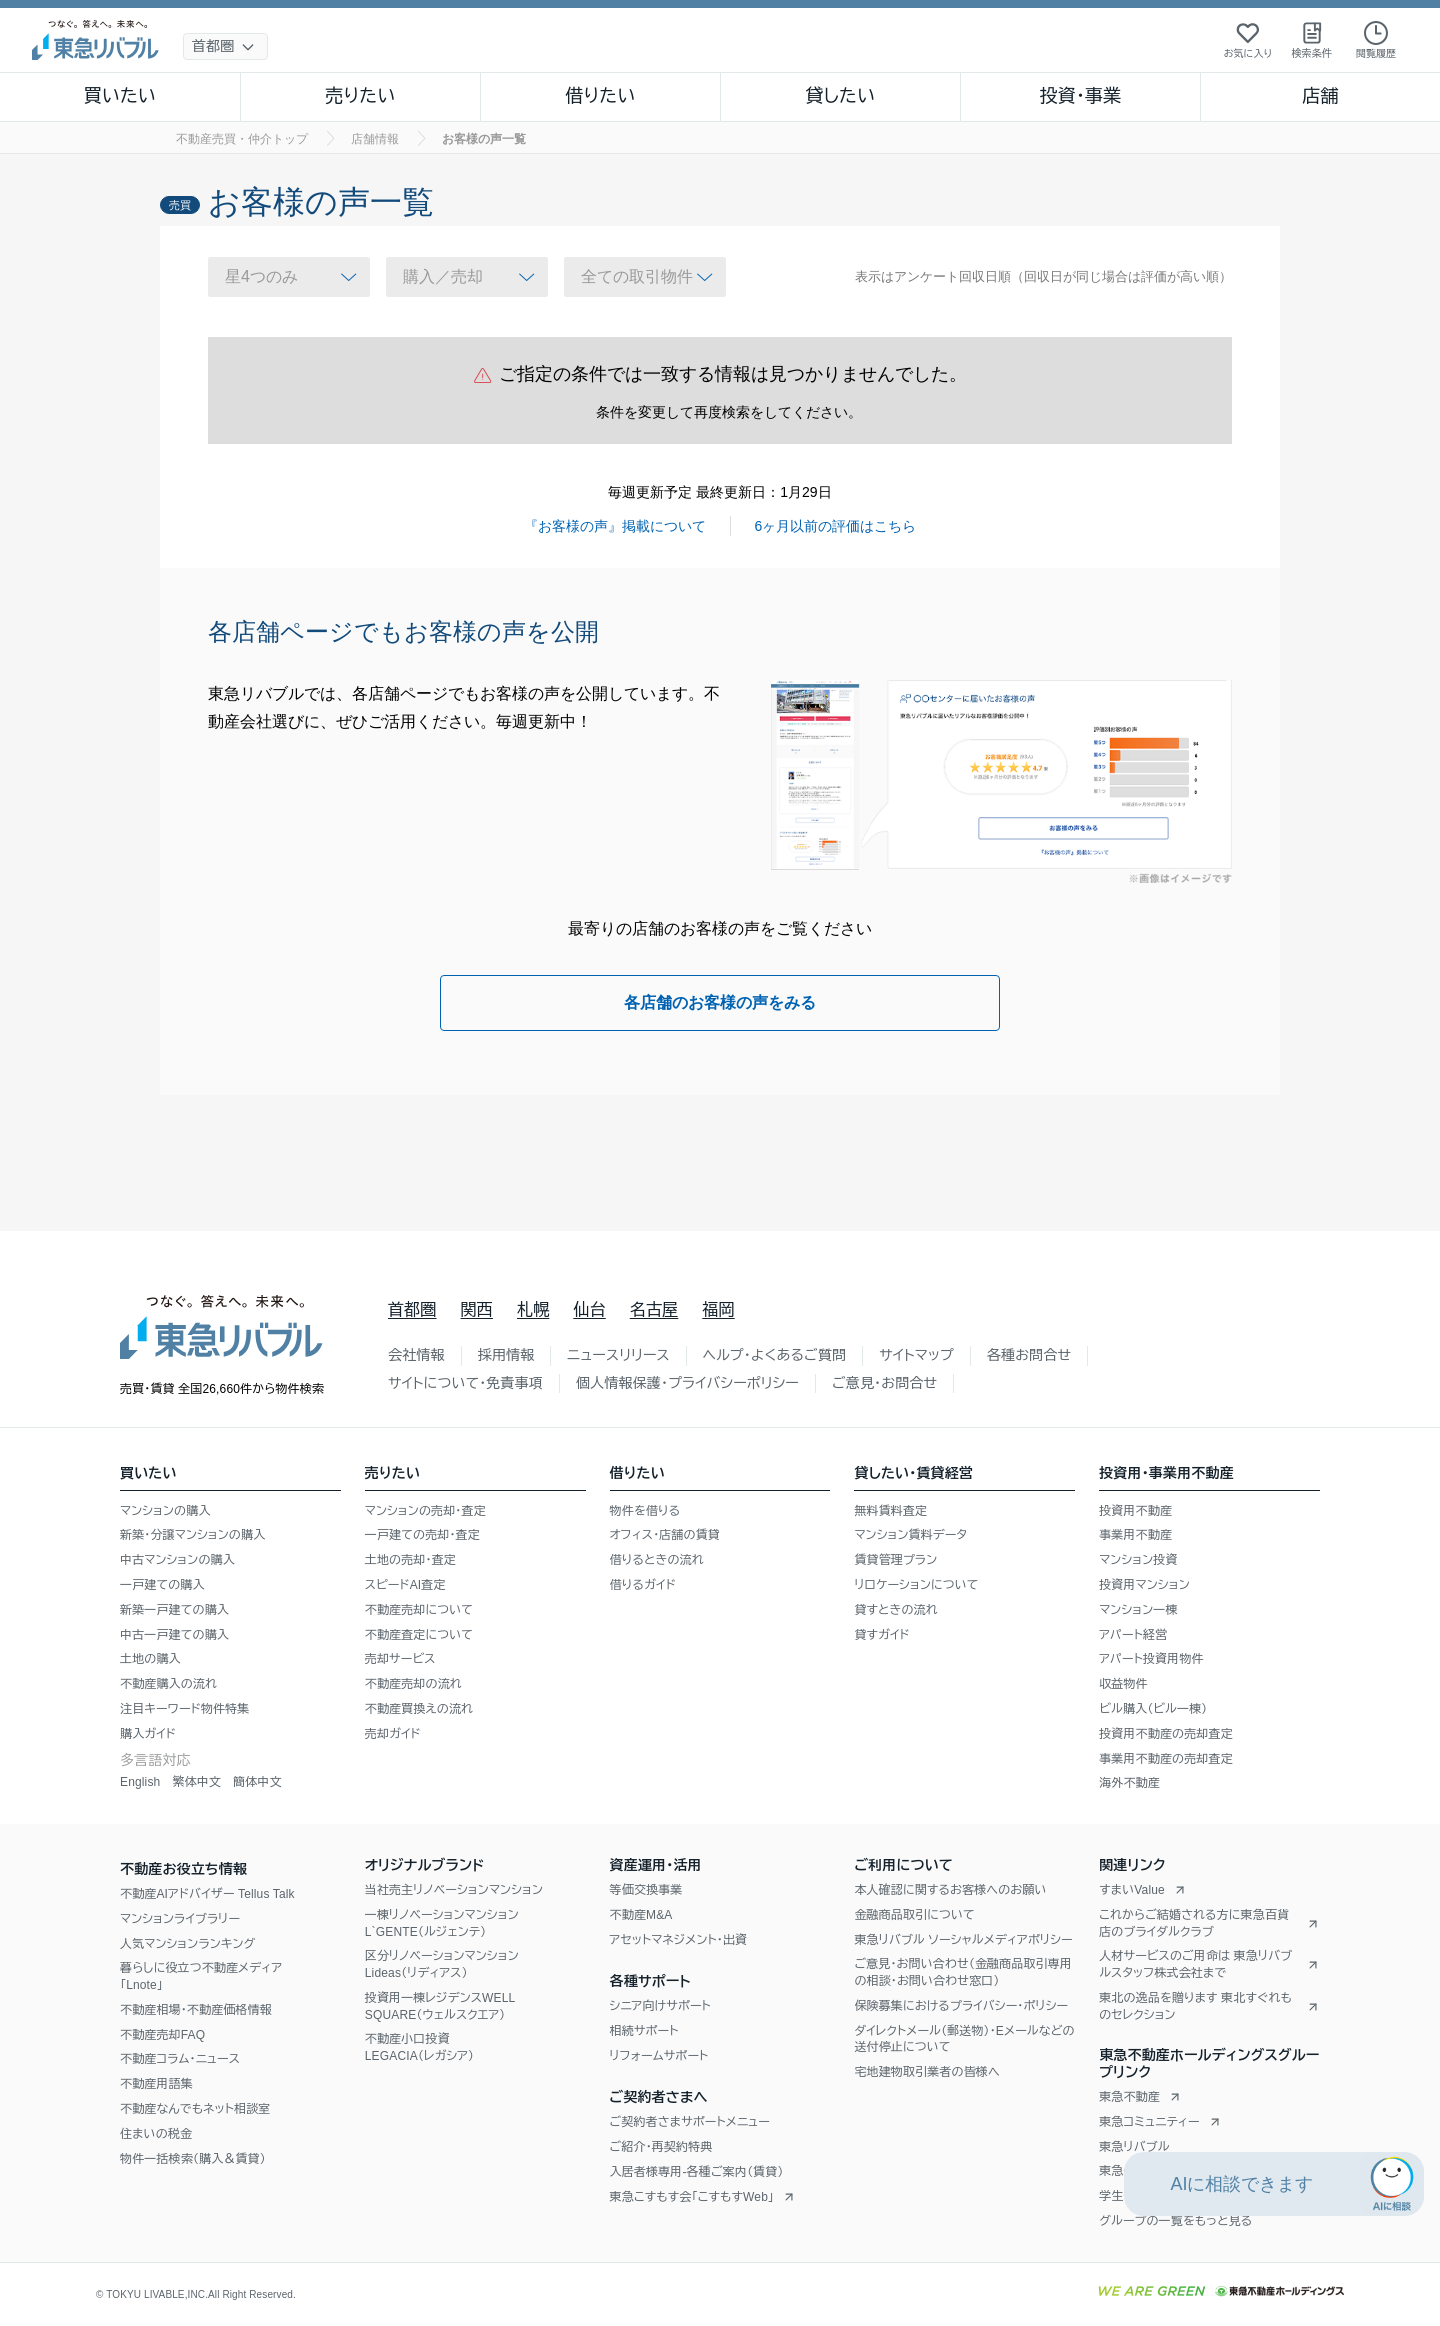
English (140, 1782)
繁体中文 (196, 1782)
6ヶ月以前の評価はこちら (836, 526)
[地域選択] (225, 46)
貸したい (841, 96)
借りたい (600, 96)
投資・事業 (1080, 96)
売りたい (360, 96)
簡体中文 (257, 1782)
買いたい (120, 96)
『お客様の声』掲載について (615, 526)
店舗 (1320, 96)
